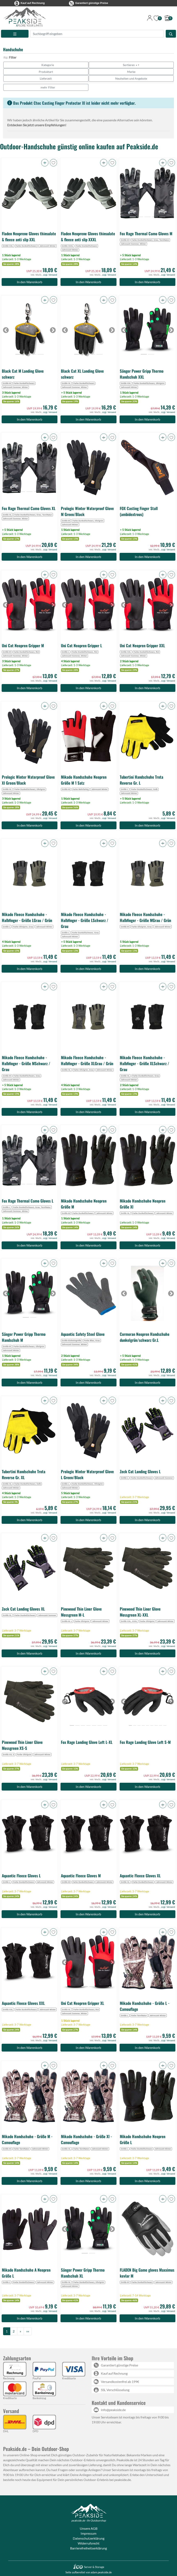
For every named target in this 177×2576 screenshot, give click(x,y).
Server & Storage (88, 2567)
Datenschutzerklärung (88, 2538)
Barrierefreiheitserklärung (88, 2548)
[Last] (28, 2331)
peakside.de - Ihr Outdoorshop (88, 2520)
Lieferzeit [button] (46, 78)
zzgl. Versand (50, 275)
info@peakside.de (113, 2410)
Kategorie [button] (46, 65)
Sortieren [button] (131, 65)
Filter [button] (46, 87)
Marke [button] (131, 71)
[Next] (20, 2331)
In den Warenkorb (29, 282)
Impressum (88, 2533)
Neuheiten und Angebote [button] (131, 78)
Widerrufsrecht (88, 2543)
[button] (44, 162)
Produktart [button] (46, 71)
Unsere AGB (88, 2528)
